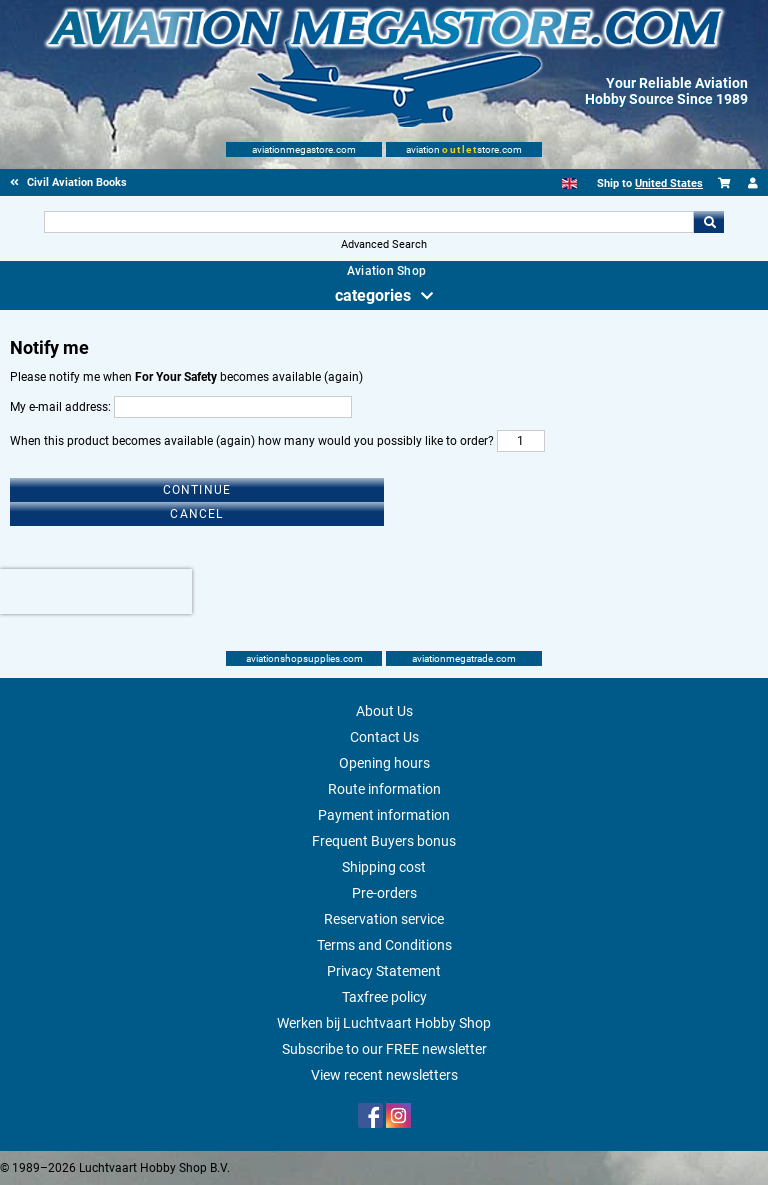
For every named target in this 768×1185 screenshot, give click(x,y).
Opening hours (384, 763)
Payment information (384, 815)
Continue (197, 490)
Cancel (196, 514)
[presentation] (96, 591)
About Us (384, 711)
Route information (384, 789)
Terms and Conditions (384, 945)
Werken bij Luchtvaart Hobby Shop (384, 1023)
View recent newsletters (384, 1075)
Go (709, 222)
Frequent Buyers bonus (384, 841)
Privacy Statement (384, 971)
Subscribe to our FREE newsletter (384, 1049)
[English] (569, 183)
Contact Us (384, 737)
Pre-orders (384, 893)
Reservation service (384, 919)
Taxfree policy (384, 997)
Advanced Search (384, 244)
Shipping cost (384, 867)
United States (669, 183)
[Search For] (368, 222)
